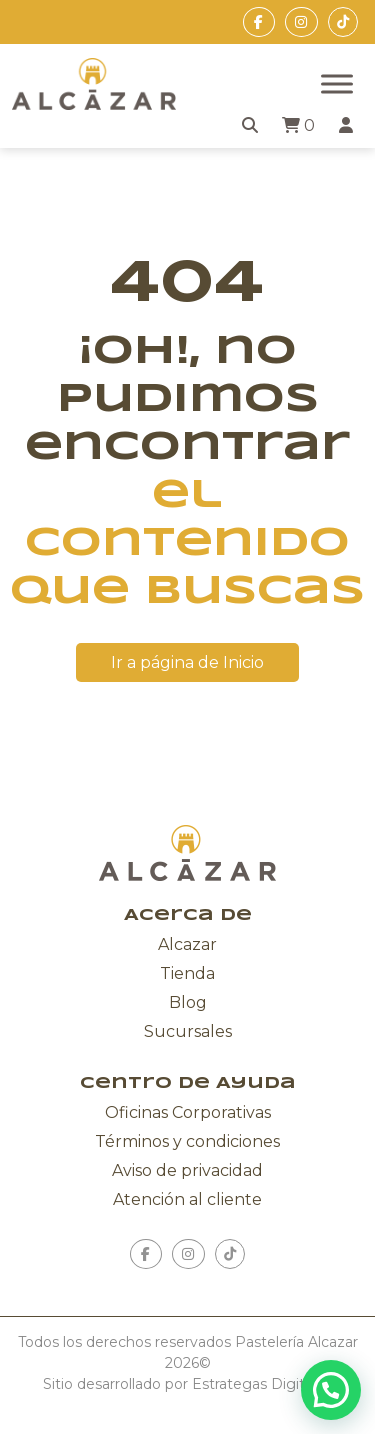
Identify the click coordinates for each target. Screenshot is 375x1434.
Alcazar (187, 944)
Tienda (187, 973)
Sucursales (188, 1031)
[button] (331, 1390)
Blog (188, 1002)
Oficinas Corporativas (188, 1112)
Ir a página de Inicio (187, 662)
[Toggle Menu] (337, 83)
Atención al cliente (187, 1199)
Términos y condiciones (187, 1141)
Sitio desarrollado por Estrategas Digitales (187, 1384)
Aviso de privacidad (187, 1170)
